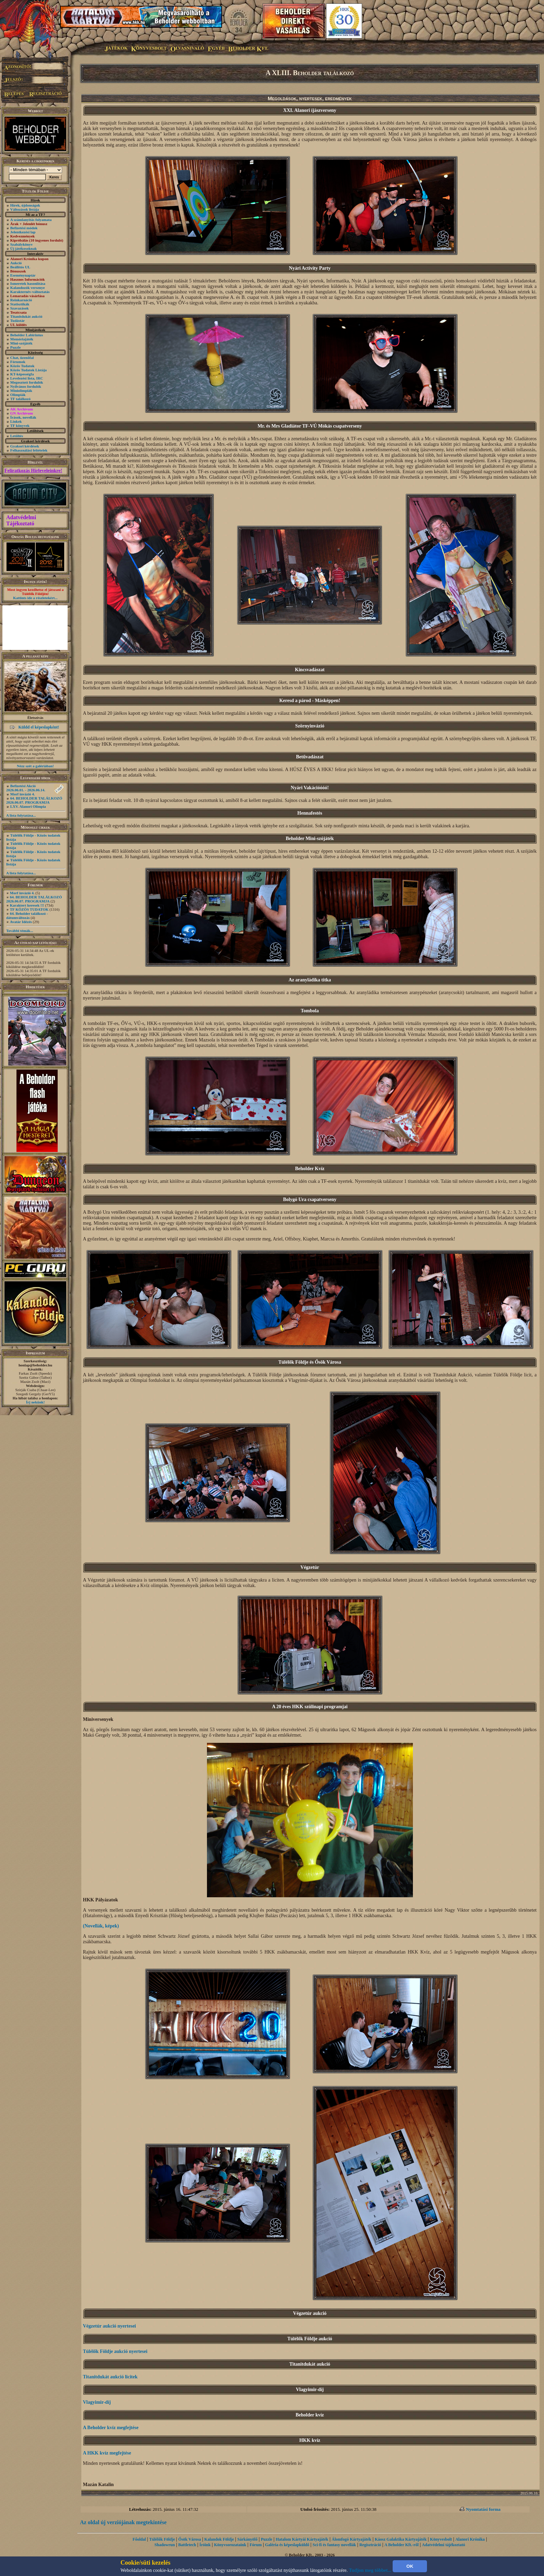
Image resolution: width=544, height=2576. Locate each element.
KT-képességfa (22, 374)
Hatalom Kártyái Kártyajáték (302, 2539)
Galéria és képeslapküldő (287, 2544)
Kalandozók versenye (27, 287)
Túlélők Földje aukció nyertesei (115, 2351)
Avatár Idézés (21, 922)
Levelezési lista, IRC (26, 378)
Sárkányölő (248, 2539)
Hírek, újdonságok (25, 205)
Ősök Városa (189, 2539)
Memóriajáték (21, 339)
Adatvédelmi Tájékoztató (21, 520)
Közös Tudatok (22, 366)
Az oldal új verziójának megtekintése (123, 2522)
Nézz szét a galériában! (35, 766)
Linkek (16, 421)
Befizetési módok (24, 228)
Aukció (16, 263)
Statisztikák (20, 304)
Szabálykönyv (21, 244)
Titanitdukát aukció (26, 316)
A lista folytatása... (21, 815)
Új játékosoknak (23, 248)
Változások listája (24, 209)
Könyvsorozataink (230, 2544)
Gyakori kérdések (24, 446)
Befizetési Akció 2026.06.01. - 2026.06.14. (25, 788)
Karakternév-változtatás (30, 292)
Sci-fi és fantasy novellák (334, 2544)
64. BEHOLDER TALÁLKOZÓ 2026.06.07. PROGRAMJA (34, 800)
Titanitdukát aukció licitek (110, 2376)
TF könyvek (20, 425)
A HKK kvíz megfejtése (107, 2453)
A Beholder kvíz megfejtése (111, 2427)
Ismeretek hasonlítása (27, 283)
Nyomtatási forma (483, 2509)
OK (409, 2566)
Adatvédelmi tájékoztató (443, 2544)
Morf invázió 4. (22, 794)
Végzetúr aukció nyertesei (109, 2326)
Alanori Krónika (470, 2539)
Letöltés (16, 436)
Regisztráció (370, 2544)
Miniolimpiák (21, 390)
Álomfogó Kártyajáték (351, 2539)
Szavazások (19, 308)
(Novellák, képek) (101, 1925)
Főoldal (139, 2539)
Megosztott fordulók (26, 382)
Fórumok (17, 362)
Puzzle (15, 347)
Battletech (187, 2544)
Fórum (256, 2544)
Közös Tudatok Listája (28, 370)
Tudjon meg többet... (370, 2570)
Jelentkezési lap (23, 232)
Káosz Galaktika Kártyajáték (401, 2539)
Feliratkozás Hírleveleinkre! (33, 470)
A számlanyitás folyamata (30, 220)
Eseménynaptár (23, 275)
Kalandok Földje (219, 2539)
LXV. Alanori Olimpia (28, 806)
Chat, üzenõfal (22, 357)
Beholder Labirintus (26, 335)
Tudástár (17, 320)
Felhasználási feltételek (28, 450)
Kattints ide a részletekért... (35, 598)
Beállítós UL (20, 267)
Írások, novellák (23, 417)
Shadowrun (164, 2544)
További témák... (19, 931)
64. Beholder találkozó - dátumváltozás (27, 915)
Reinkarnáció (21, 300)
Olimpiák (18, 395)
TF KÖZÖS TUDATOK (29, 909)
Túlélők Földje (162, 2539)
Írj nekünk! (35, 1402)
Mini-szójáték (21, 343)
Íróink (205, 2544)
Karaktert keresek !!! (27, 905)
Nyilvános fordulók (25, 386)
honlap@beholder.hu (35, 1365)
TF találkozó (20, 399)
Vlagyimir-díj (97, 2402)
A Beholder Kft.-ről (401, 2544)
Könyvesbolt (441, 2539)
